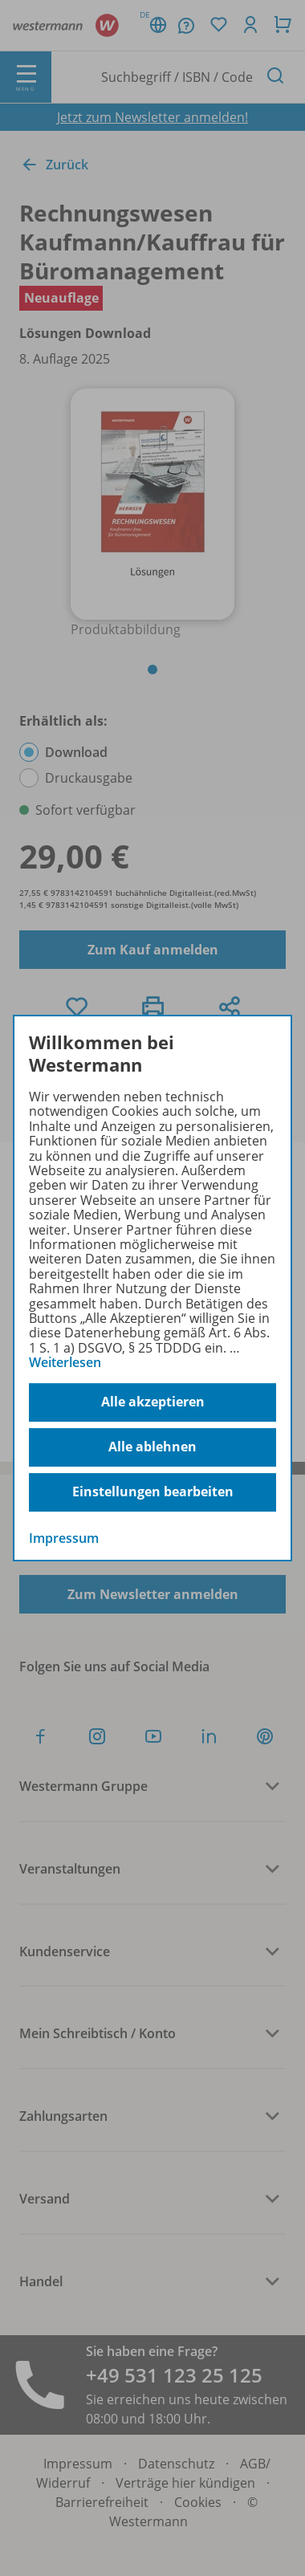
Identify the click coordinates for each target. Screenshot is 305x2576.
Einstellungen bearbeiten (153, 1491)
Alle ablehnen (152, 1446)
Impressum (64, 1538)
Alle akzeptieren (153, 1401)
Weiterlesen (65, 1362)
